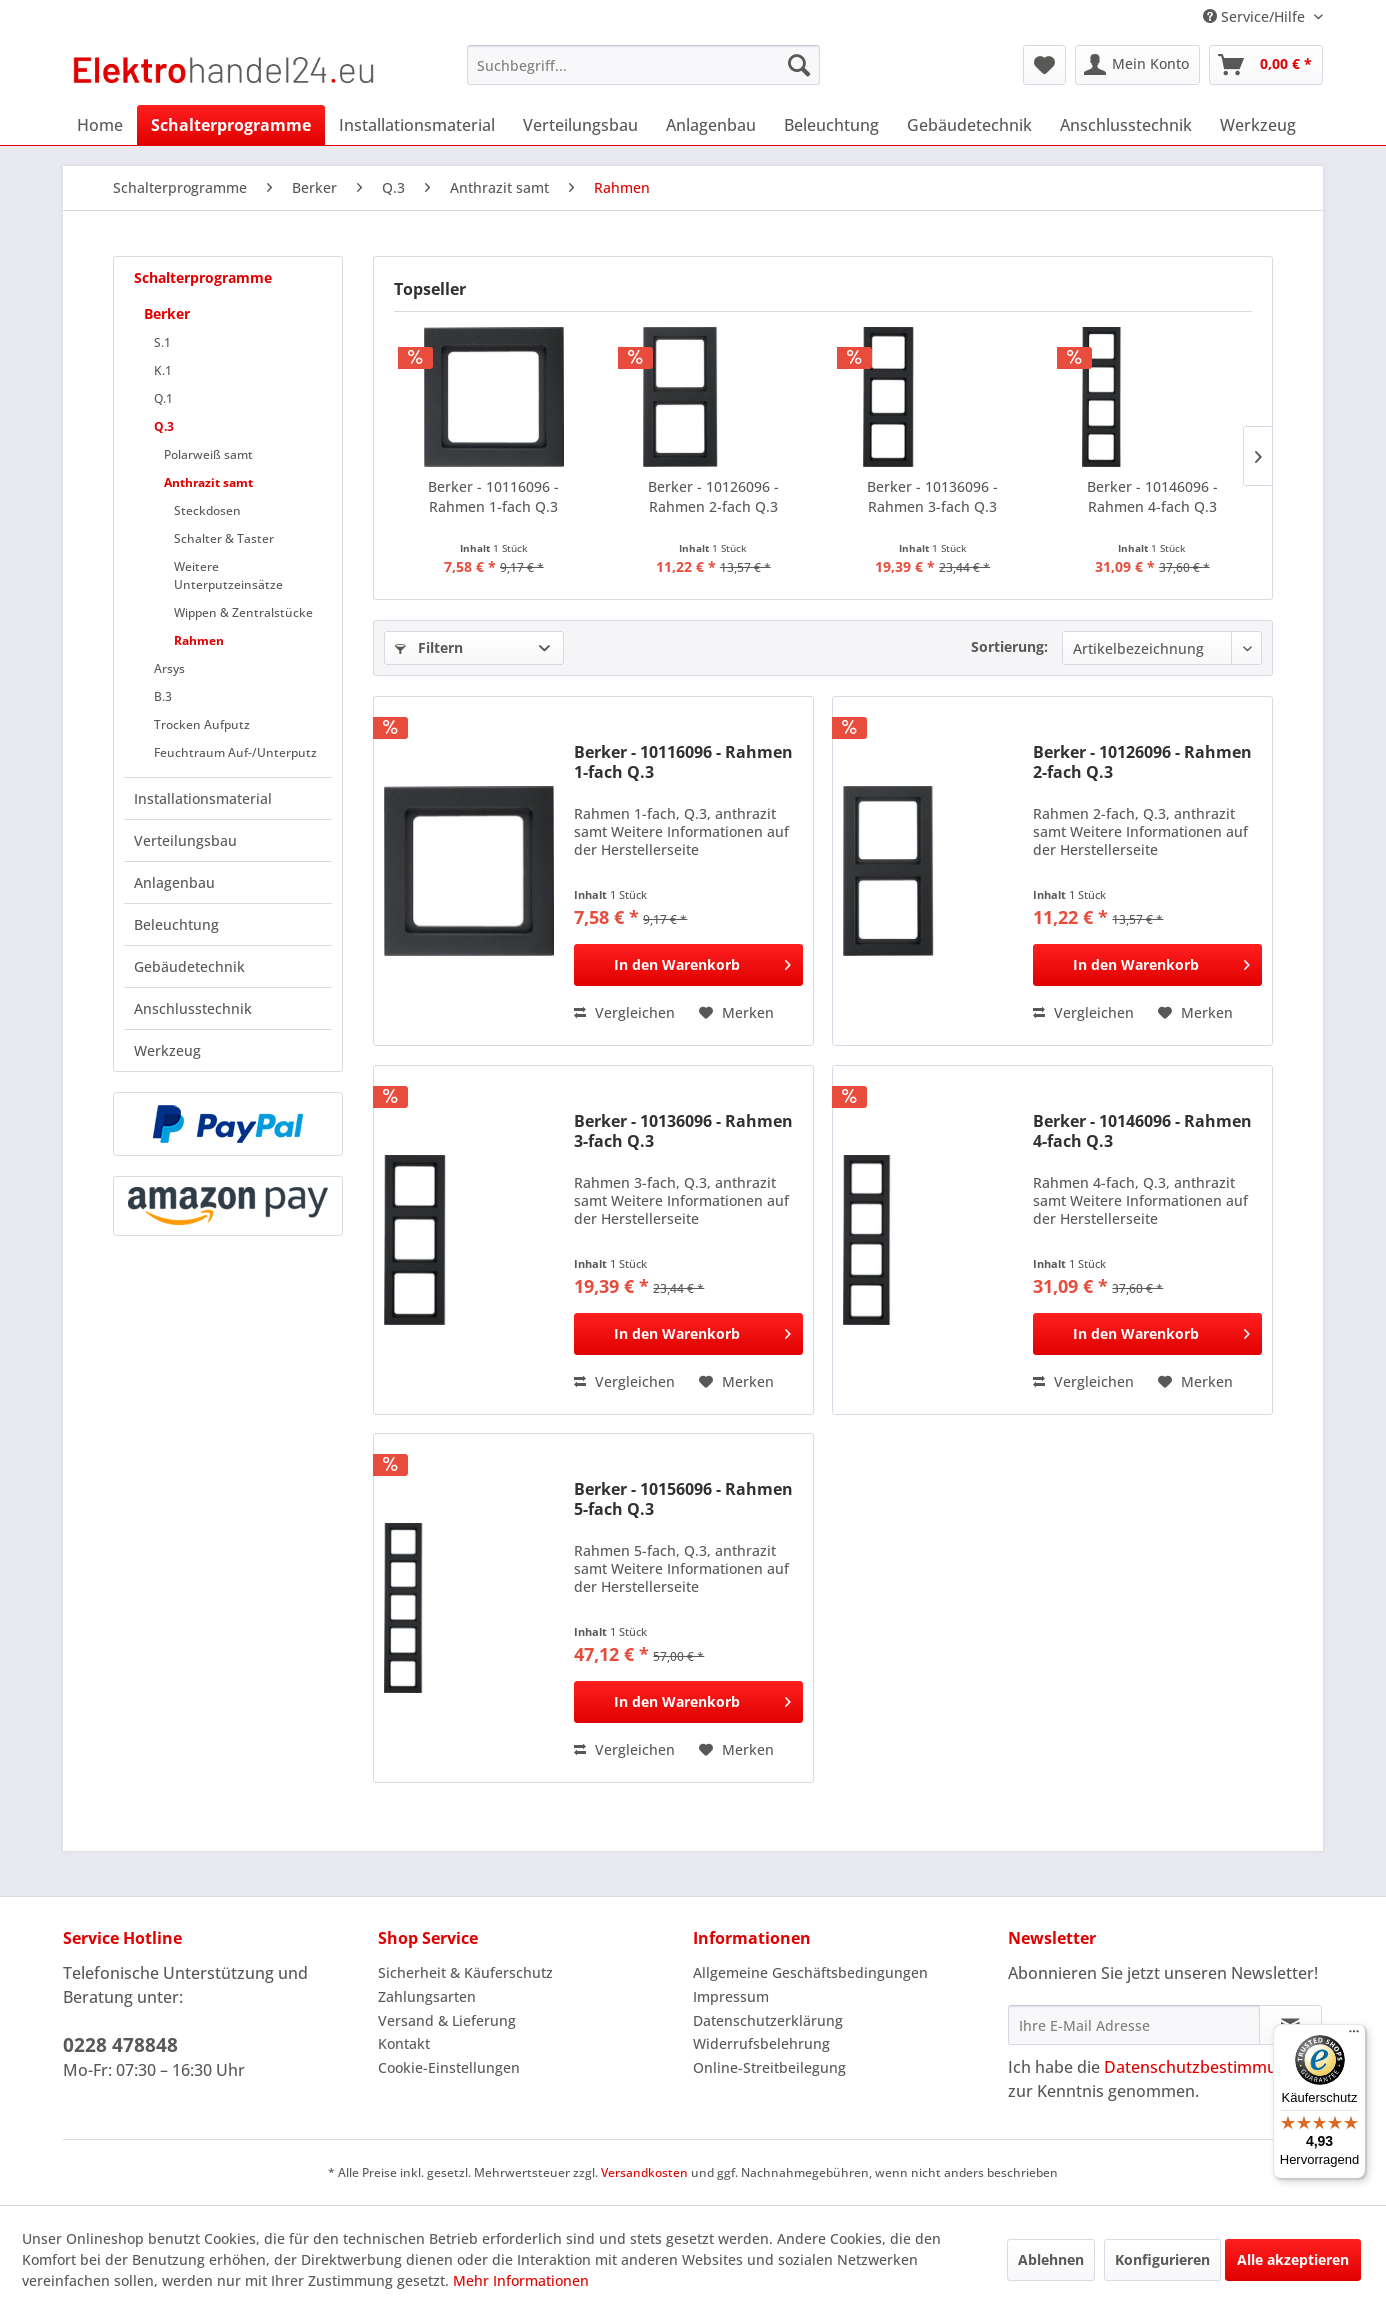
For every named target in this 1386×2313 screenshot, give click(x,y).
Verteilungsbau (185, 840)
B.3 (163, 696)
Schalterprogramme (203, 277)
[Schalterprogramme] (231, 125)
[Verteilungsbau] (580, 125)
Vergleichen (624, 1012)
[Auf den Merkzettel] (736, 1013)
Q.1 (163, 398)
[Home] (100, 125)
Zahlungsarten (427, 1996)
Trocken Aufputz (202, 724)
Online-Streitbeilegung (769, 2067)
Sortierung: (1009, 646)
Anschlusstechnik (193, 1008)
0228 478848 (120, 2045)
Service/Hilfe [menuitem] (1256, 16)
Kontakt (404, 2043)
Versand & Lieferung (447, 2020)
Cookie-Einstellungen (449, 2067)
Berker (167, 313)
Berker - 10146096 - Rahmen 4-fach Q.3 (1152, 496)
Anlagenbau (174, 882)
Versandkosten (644, 2172)
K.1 (163, 370)
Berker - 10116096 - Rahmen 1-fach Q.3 (493, 496)
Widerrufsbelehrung (761, 2043)
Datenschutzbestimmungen (1209, 2067)
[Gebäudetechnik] (969, 125)
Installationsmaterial (203, 798)
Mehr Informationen (521, 2280)
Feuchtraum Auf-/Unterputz (235, 752)
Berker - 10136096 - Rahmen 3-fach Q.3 (932, 496)
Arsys (169, 668)
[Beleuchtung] (831, 125)
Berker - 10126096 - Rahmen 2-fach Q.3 (713, 496)
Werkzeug (167, 1050)
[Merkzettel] (1044, 65)
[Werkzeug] (1258, 125)
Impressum (731, 1996)
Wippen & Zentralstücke (243, 612)
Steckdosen (207, 510)
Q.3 (164, 426)
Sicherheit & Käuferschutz (465, 1972)
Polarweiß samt (208, 454)
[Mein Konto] (1137, 65)
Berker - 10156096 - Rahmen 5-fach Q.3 (683, 1499)
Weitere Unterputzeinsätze (228, 575)
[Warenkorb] (1266, 65)
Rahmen (199, 640)
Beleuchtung (176, 924)
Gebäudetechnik (189, 966)
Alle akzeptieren (1293, 2259)
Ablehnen (1051, 2259)
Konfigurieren (1162, 2259)
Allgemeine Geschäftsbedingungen (810, 1972)
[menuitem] (643, 65)
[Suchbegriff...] (643, 65)
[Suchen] (799, 65)
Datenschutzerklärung (768, 2020)
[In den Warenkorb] (688, 965)
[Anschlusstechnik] (1126, 125)
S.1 (162, 342)
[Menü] (1354, 2036)
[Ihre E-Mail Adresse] (1134, 2025)
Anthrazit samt (208, 482)
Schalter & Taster (224, 538)
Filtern (429, 647)
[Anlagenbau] (711, 125)
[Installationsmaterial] (417, 125)
